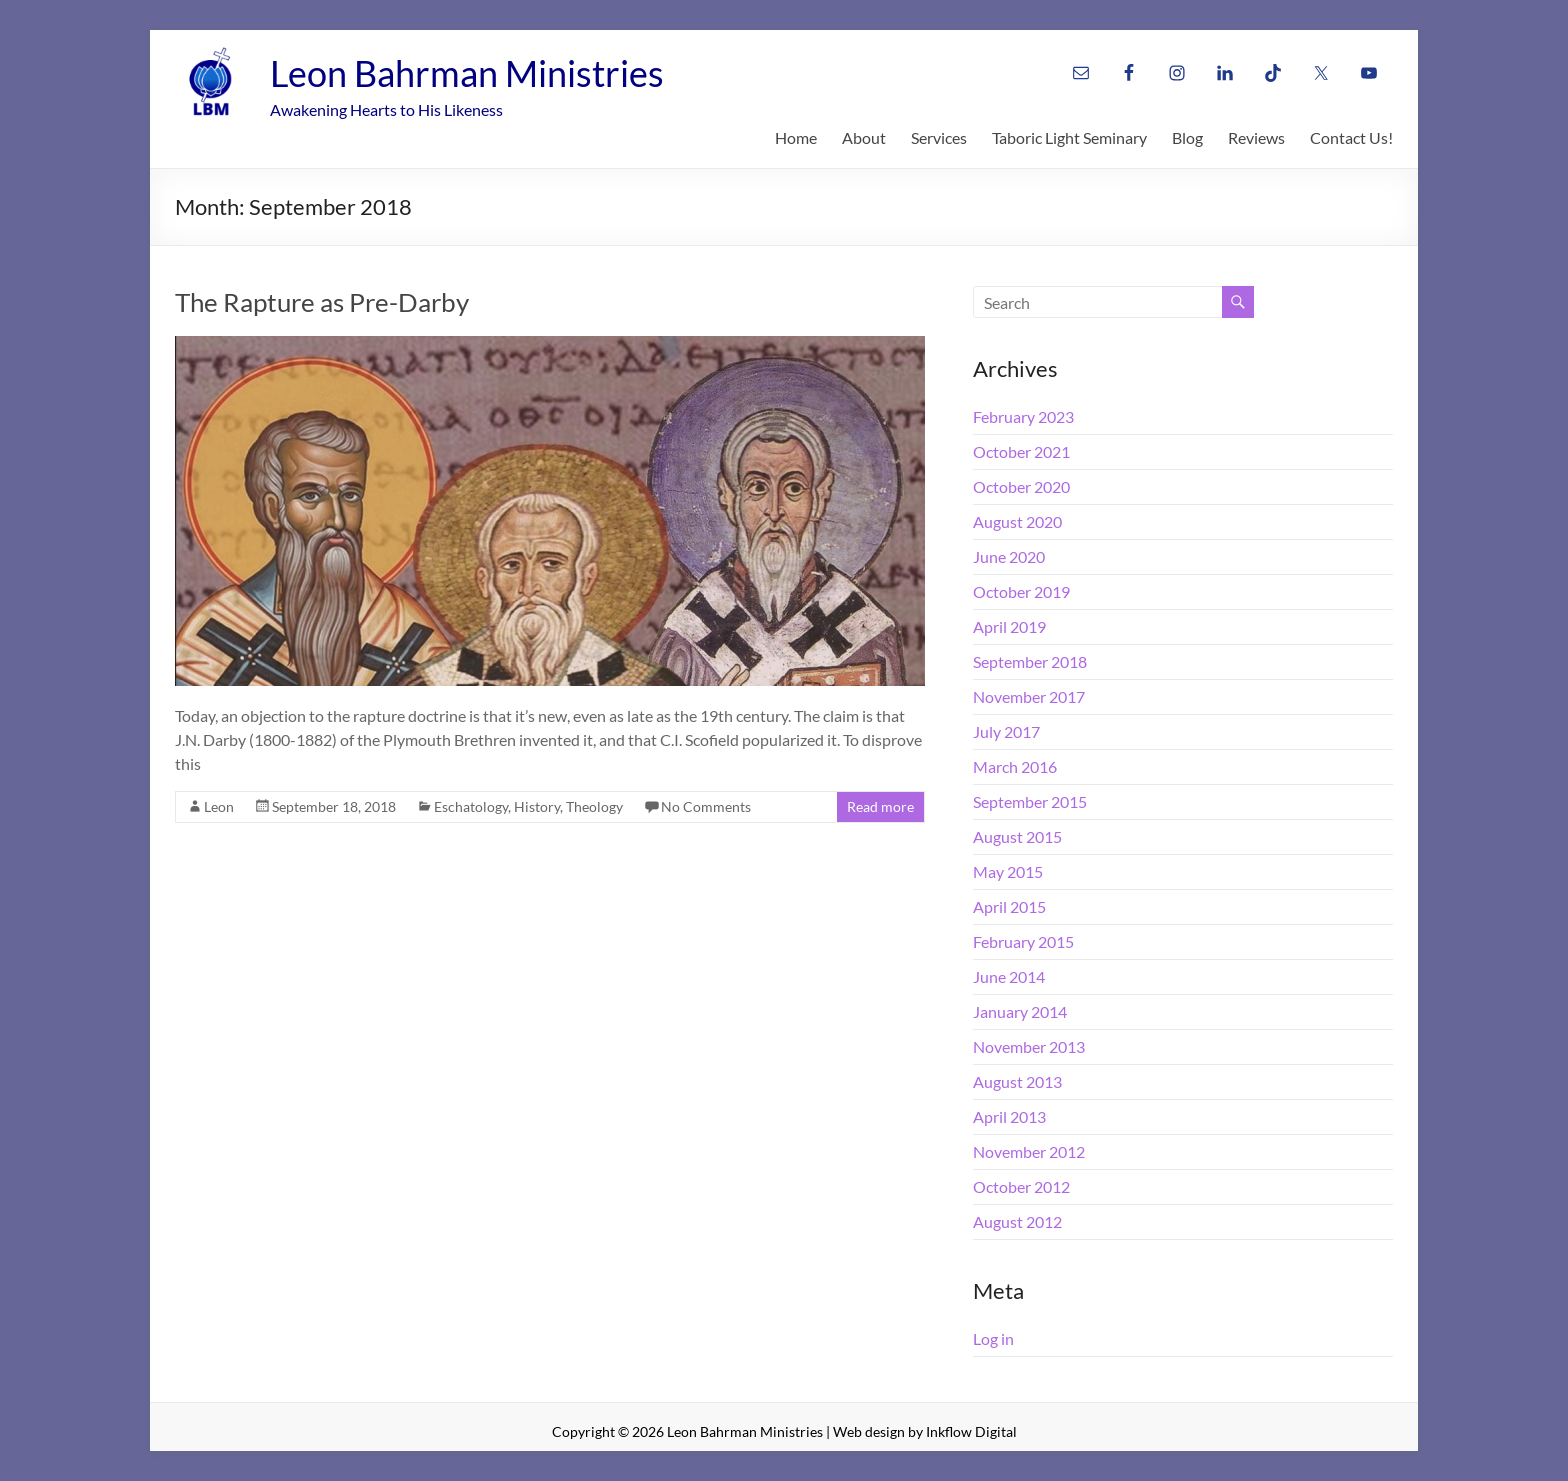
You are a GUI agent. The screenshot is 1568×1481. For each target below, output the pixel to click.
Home (796, 137)
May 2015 (1008, 871)
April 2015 (1009, 906)
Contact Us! (1351, 137)
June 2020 (1009, 556)
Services (939, 137)
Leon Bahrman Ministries (467, 73)
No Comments (706, 806)
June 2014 (1009, 976)
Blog (1187, 137)
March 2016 (1015, 766)
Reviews (1256, 137)
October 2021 (1021, 451)
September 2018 (1030, 661)
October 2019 (1021, 591)
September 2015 (1030, 801)
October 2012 (1021, 1186)
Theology (594, 806)
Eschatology (471, 806)
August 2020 (1017, 521)
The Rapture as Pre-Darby (322, 302)
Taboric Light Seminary (1069, 137)
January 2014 (1020, 1011)
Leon (219, 806)
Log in (993, 1338)
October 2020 (1021, 486)
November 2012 (1029, 1151)
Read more (880, 806)
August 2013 (1017, 1081)
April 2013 (1009, 1116)
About (864, 137)
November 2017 (1029, 696)
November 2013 (1029, 1046)
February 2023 (1023, 416)
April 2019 (1009, 626)
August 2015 (1017, 836)
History (537, 806)
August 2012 (1017, 1221)
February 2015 (1023, 941)
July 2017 (1006, 731)
